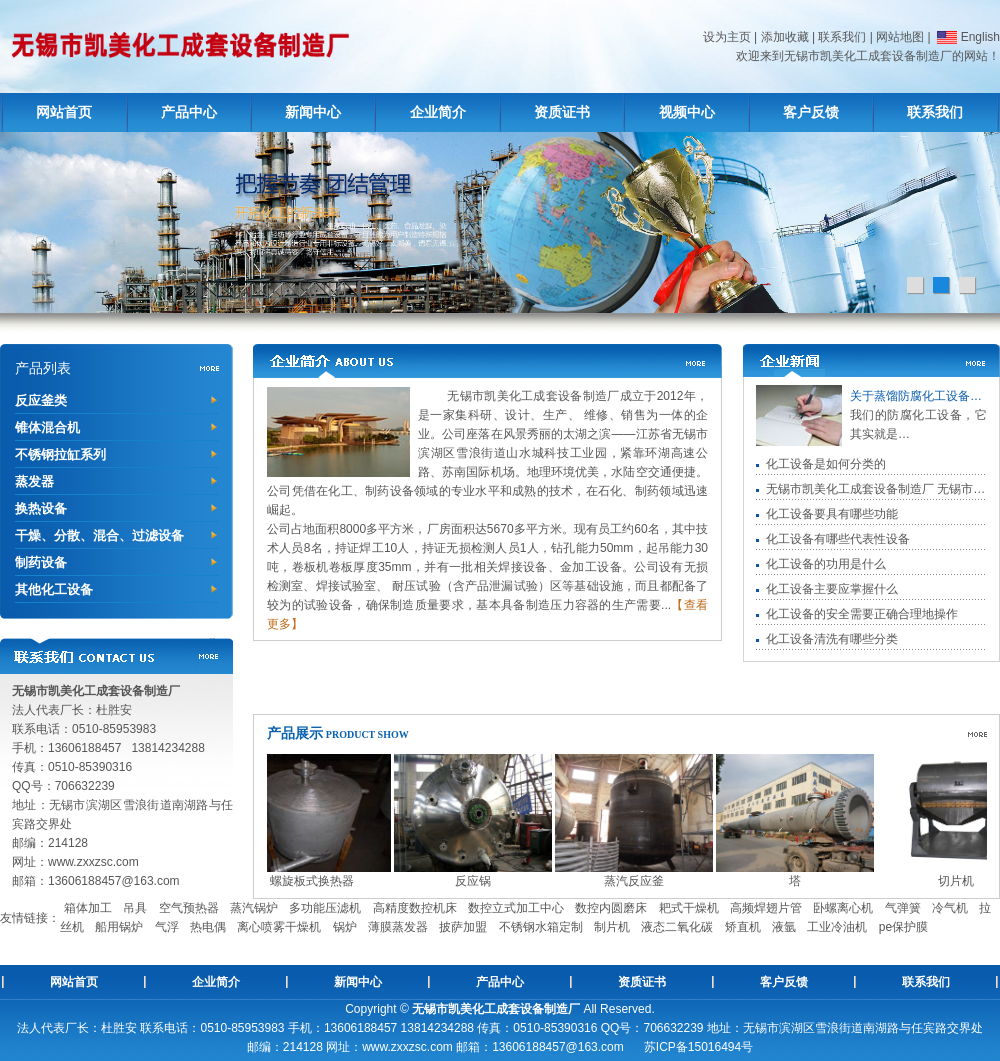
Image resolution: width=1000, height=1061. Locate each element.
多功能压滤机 (325, 908)
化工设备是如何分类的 (826, 464)
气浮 (167, 927)
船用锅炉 (119, 927)
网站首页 (64, 112)
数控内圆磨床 (611, 908)
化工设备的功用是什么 (826, 564)
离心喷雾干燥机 (279, 927)
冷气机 (950, 908)
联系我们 (842, 37)
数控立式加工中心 (516, 908)
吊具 (135, 908)
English (967, 37)
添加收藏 (785, 37)
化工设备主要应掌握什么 (832, 589)
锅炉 (345, 927)
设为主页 (727, 37)
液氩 (784, 927)
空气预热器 (189, 908)
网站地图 (900, 37)
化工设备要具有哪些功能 (832, 514)
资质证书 (562, 112)
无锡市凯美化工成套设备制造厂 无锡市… (875, 489)
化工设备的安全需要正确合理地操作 (862, 614)
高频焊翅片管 (766, 908)
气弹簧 (903, 908)
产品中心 (189, 112)
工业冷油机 (837, 927)
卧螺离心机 (843, 908)
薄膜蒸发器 (398, 927)
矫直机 (743, 927)
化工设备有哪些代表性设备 (838, 539)
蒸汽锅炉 (254, 908)
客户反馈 (811, 112)
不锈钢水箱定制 (541, 927)
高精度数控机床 (415, 908)
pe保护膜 (903, 927)
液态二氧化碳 (677, 927)
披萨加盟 (463, 927)
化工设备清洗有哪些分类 (832, 639)
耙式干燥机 (689, 908)
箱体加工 (88, 908)
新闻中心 (313, 112)
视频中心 (687, 112)
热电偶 (208, 927)
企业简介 (438, 112)
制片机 (612, 927)
